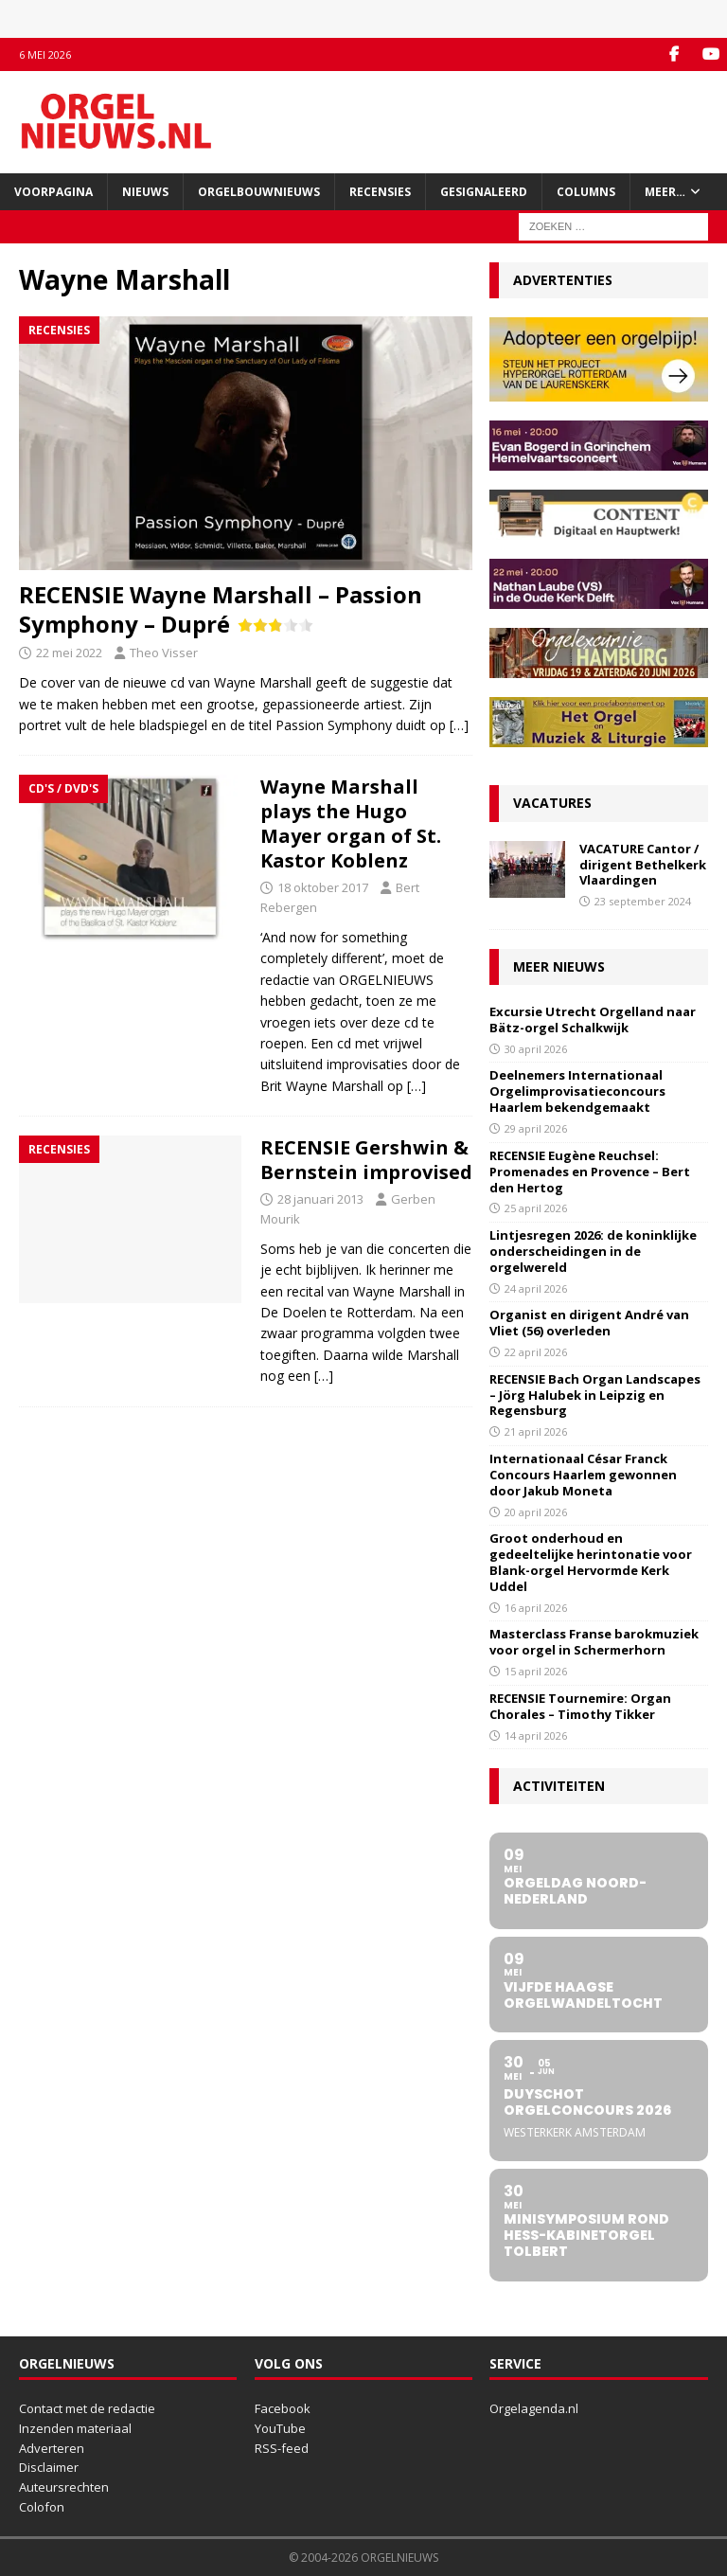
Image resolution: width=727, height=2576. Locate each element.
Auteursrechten (64, 2487)
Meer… (665, 192)
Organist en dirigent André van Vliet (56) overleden (589, 1322)
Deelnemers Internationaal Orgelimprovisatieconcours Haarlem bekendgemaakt (577, 1091)
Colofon (41, 2506)
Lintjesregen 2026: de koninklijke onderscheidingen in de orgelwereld (593, 1251)
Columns (586, 192)
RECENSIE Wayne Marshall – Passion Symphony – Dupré (220, 609)
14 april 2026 (536, 1735)
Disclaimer (49, 2467)
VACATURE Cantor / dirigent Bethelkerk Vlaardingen (642, 864)
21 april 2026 (536, 1431)
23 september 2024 (642, 901)
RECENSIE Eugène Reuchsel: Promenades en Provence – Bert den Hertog (589, 1171)
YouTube (280, 2428)
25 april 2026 (536, 1208)
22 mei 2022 (69, 652)
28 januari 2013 (320, 1199)
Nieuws (145, 192)
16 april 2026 (536, 1608)
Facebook (282, 2408)
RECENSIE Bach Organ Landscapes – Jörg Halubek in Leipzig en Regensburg (594, 1395)
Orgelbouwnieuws (259, 192)
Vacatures (552, 803)
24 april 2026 (536, 1288)
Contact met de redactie (87, 2408)
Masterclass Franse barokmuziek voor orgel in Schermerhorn (594, 1641)
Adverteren (51, 2448)
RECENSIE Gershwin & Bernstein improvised (366, 1160)
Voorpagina (53, 192)
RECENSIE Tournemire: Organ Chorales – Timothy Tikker (580, 1706)
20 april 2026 (536, 1512)
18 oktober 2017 (322, 887)
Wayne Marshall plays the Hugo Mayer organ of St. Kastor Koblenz (350, 823)
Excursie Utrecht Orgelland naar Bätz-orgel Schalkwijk (592, 1019)
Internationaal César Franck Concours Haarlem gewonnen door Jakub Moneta (583, 1474)
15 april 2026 (536, 1671)
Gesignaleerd (483, 192)
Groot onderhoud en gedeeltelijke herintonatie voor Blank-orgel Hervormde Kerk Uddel (590, 1562)
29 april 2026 (536, 1128)
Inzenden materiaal (75, 2428)
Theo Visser (164, 652)
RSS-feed (282, 2448)
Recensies (380, 192)
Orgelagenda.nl (533, 2408)
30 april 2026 (536, 1049)
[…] (459, 725)
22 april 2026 (536, 1352)
